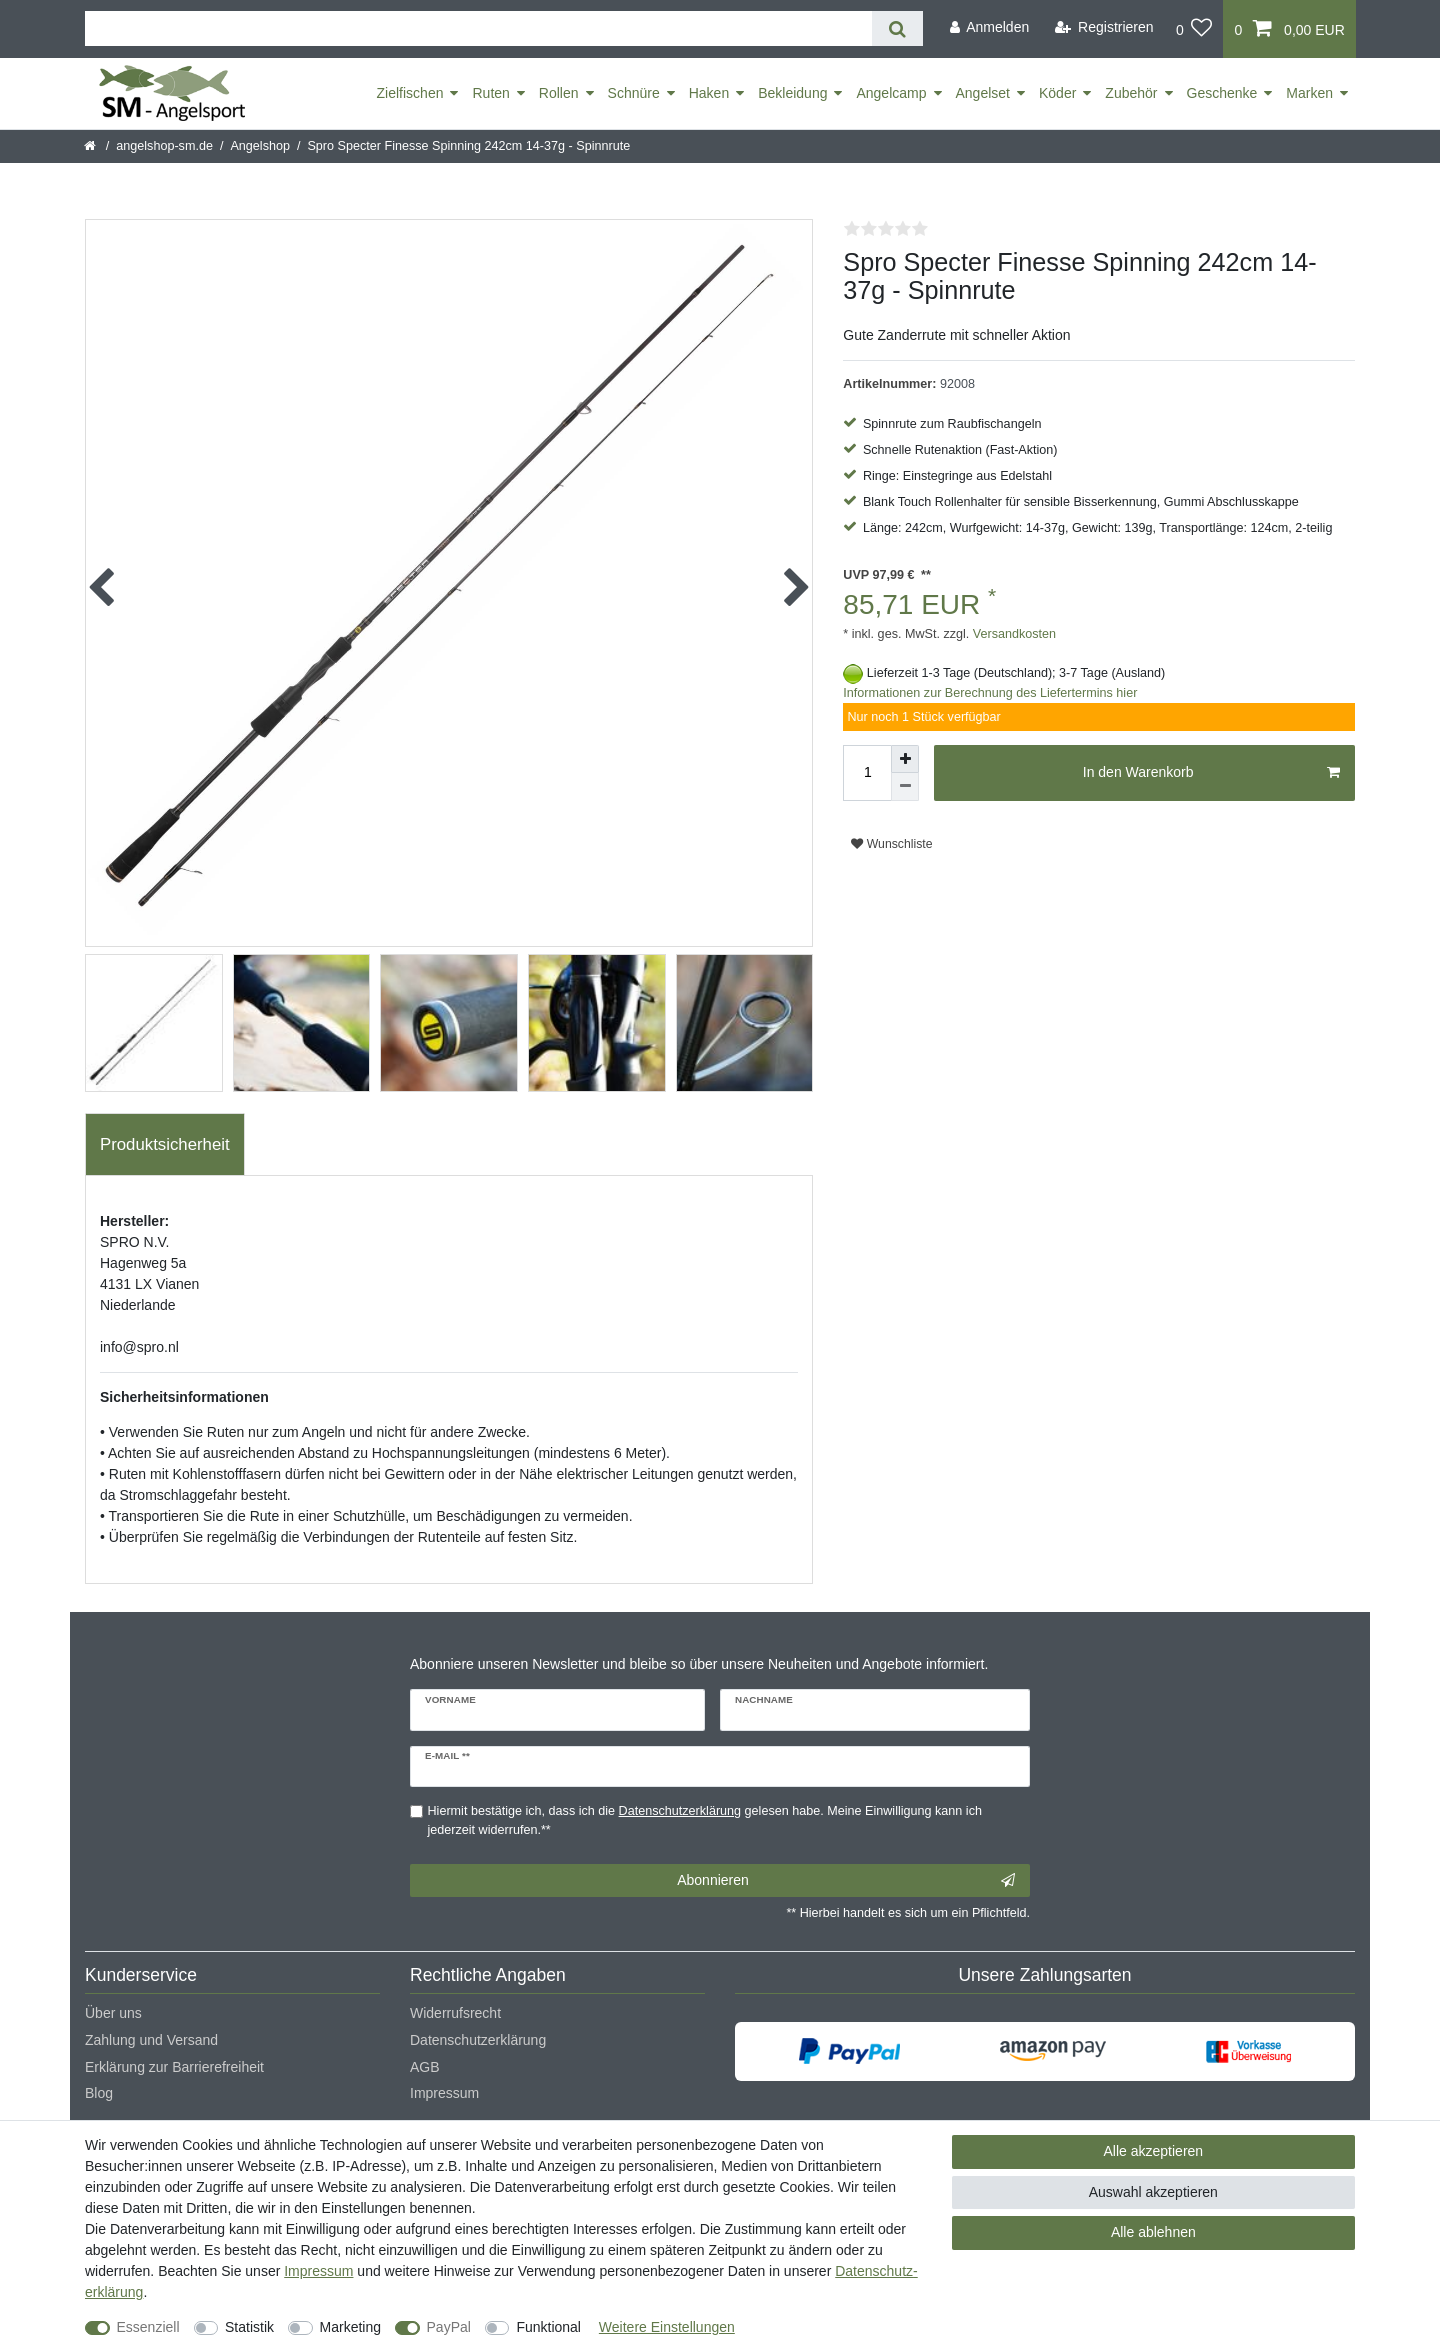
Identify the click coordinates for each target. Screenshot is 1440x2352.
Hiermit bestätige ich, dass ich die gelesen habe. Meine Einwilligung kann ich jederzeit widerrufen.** (705, 1820)
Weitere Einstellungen (667, 2327)
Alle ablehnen (1153, 2232)
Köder (1057, 93)
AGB (425, 2067)
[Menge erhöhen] (905, 759)
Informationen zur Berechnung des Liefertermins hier (990, 693)
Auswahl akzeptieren (1153, 2192)
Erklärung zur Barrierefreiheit (174, 2067)
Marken (1309, 93)
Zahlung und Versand (151, 2040)
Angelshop (260, 146)
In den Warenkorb (1211, 773)
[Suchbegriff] (478, 28)
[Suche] (897, 28)
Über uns (113, 2013)
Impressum (444, 2093)
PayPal (449, 2327)
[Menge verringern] (905, 787)
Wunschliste (891, 844)
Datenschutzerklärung (478, 2040)
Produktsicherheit (165, 1144)
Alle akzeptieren (1154, 2151)
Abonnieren (846, 1881)
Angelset (983, 93)
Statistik (249, 2327)
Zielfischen (410, 93)
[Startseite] (91, 146)
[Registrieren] (1104, 27)
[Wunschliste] (1194, 29)
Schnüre (634, 93)
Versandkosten (1012, 634)
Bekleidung (792, 93)
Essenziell (148, 2327)
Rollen (559, 93)
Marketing (350, 2327)
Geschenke (1222, 93)
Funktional (548, 2327)
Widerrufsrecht (455, 2013)
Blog (99, 2093)
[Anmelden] (989, 27)
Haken (709, 93)
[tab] (165, 1145)
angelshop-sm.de (164, 146)
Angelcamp (891, 93)
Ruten (490, 93)
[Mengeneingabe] (867, 773)
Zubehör (1131, 93)
